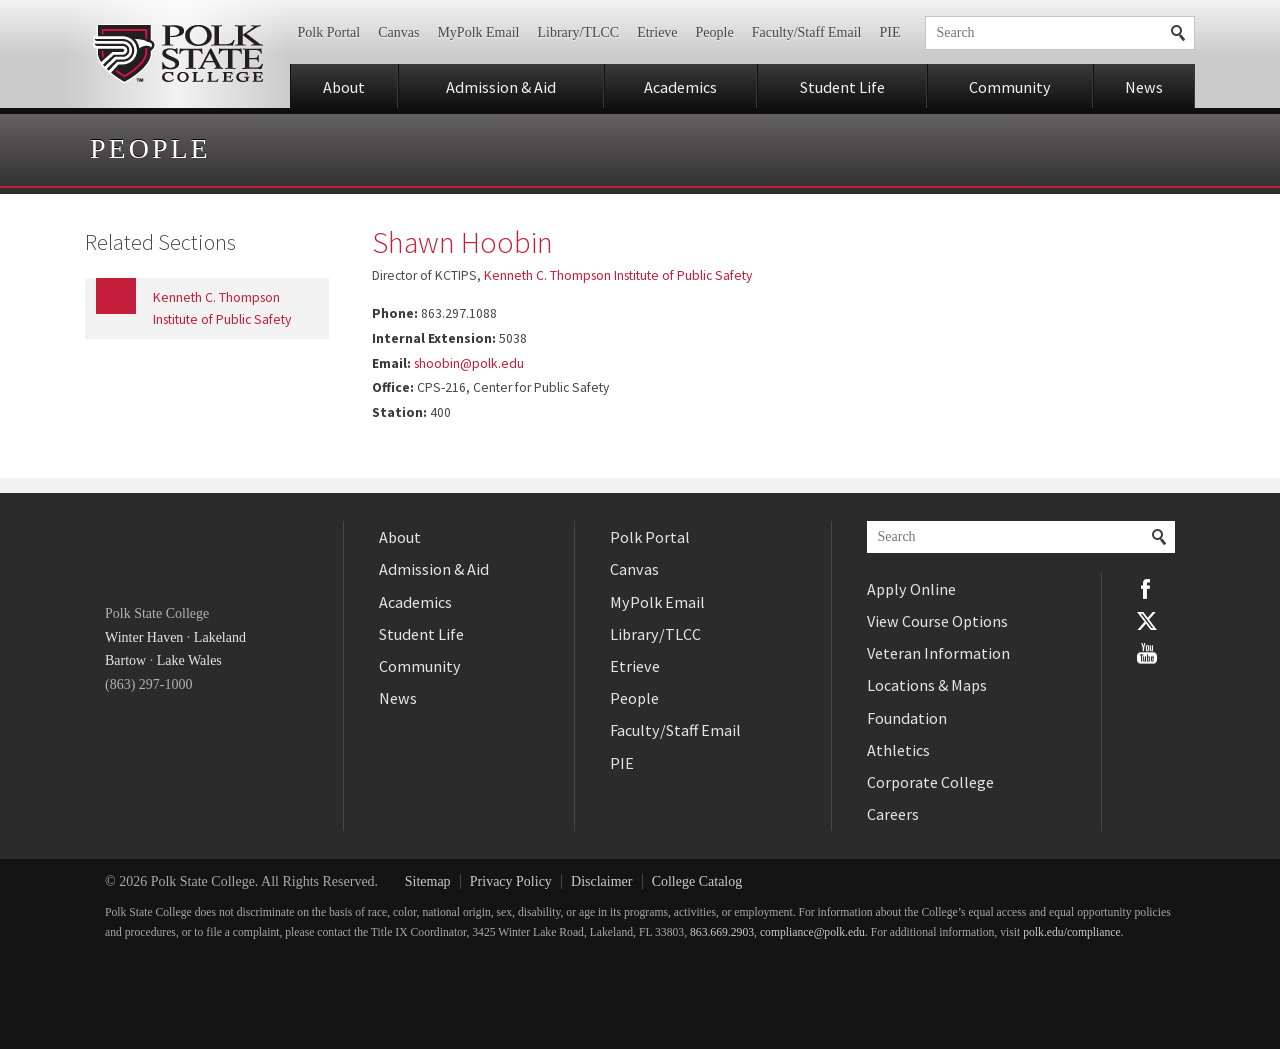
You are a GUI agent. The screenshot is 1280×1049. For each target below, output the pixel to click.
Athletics (898, 750)
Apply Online (911, 589)
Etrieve (657, 32)
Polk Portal (329, 32)
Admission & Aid (501, 87)
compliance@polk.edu (812, 932)
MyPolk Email (478, 32)
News (1144, 87)
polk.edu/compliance (1071, 932)
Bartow (125, 660)
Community (1010, 87)
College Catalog (697, 881)
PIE (890, 32)
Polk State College (177, 54)
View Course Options (937, 621)
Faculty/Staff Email (807, 32)
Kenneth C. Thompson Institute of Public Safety (618, 275)
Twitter (1147, 621)
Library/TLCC (578, 32)
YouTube (1147, 653)
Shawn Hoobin (462, 242)
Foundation (907, 718)
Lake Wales (189, 660)
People (715, 32)
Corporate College (930, 782)
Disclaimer (601, 881)
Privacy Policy (511, 881)
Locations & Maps (927, 685)
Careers (893, 814)
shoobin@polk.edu (469, 363)
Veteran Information (938, 653)
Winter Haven (144, 637)
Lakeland (220, 637)
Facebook (1147, 589)
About (344, 87)
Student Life (842, 87)
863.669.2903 (722, 932)
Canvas (398, 32)
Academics (680, 87)
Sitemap (428, 881)
